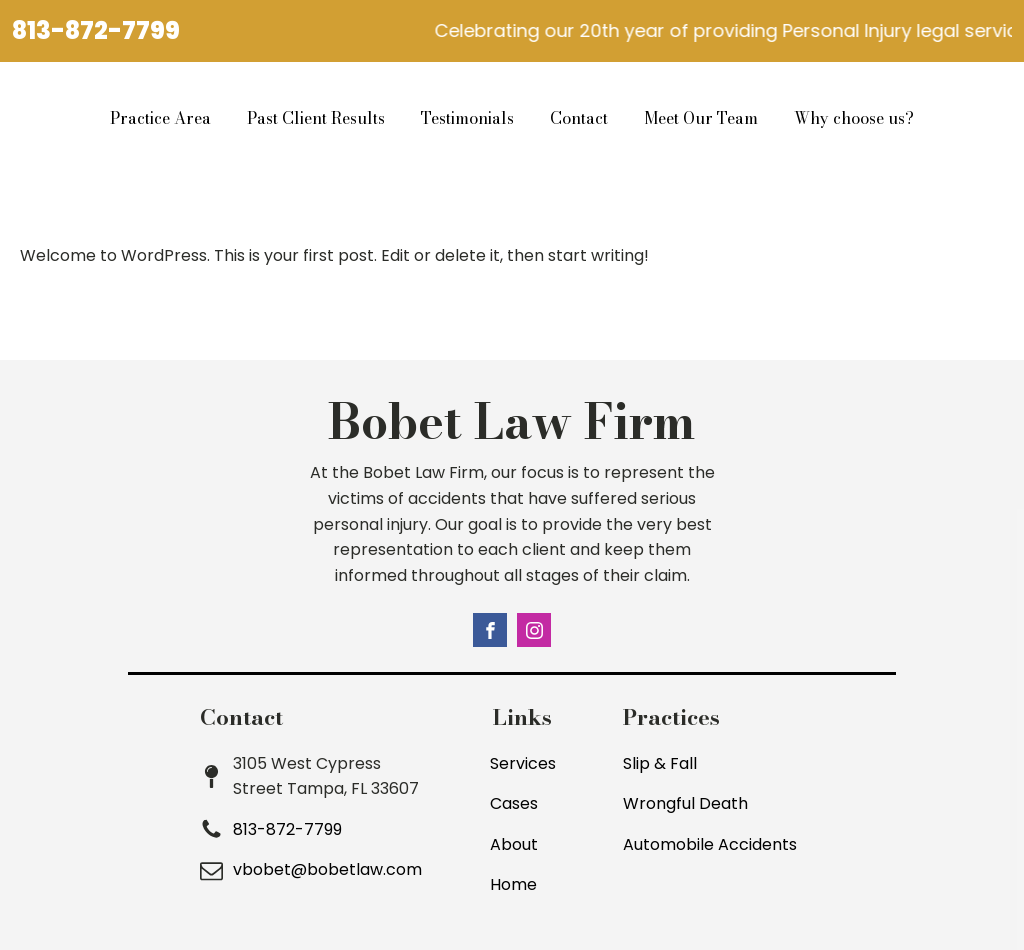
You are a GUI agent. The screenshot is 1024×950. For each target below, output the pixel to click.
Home (513, 884)
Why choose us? (854, 118)
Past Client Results (316, 118)
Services (523, 763)
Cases (514, 803)
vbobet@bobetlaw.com (327, 869)
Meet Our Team (701, 118)
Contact (579, 118)
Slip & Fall (660, 763)
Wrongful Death (685, 803)
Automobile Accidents (710, 844)
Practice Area (160, 118)
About (514, 844)
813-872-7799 (96, 30)
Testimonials (467, 118)
